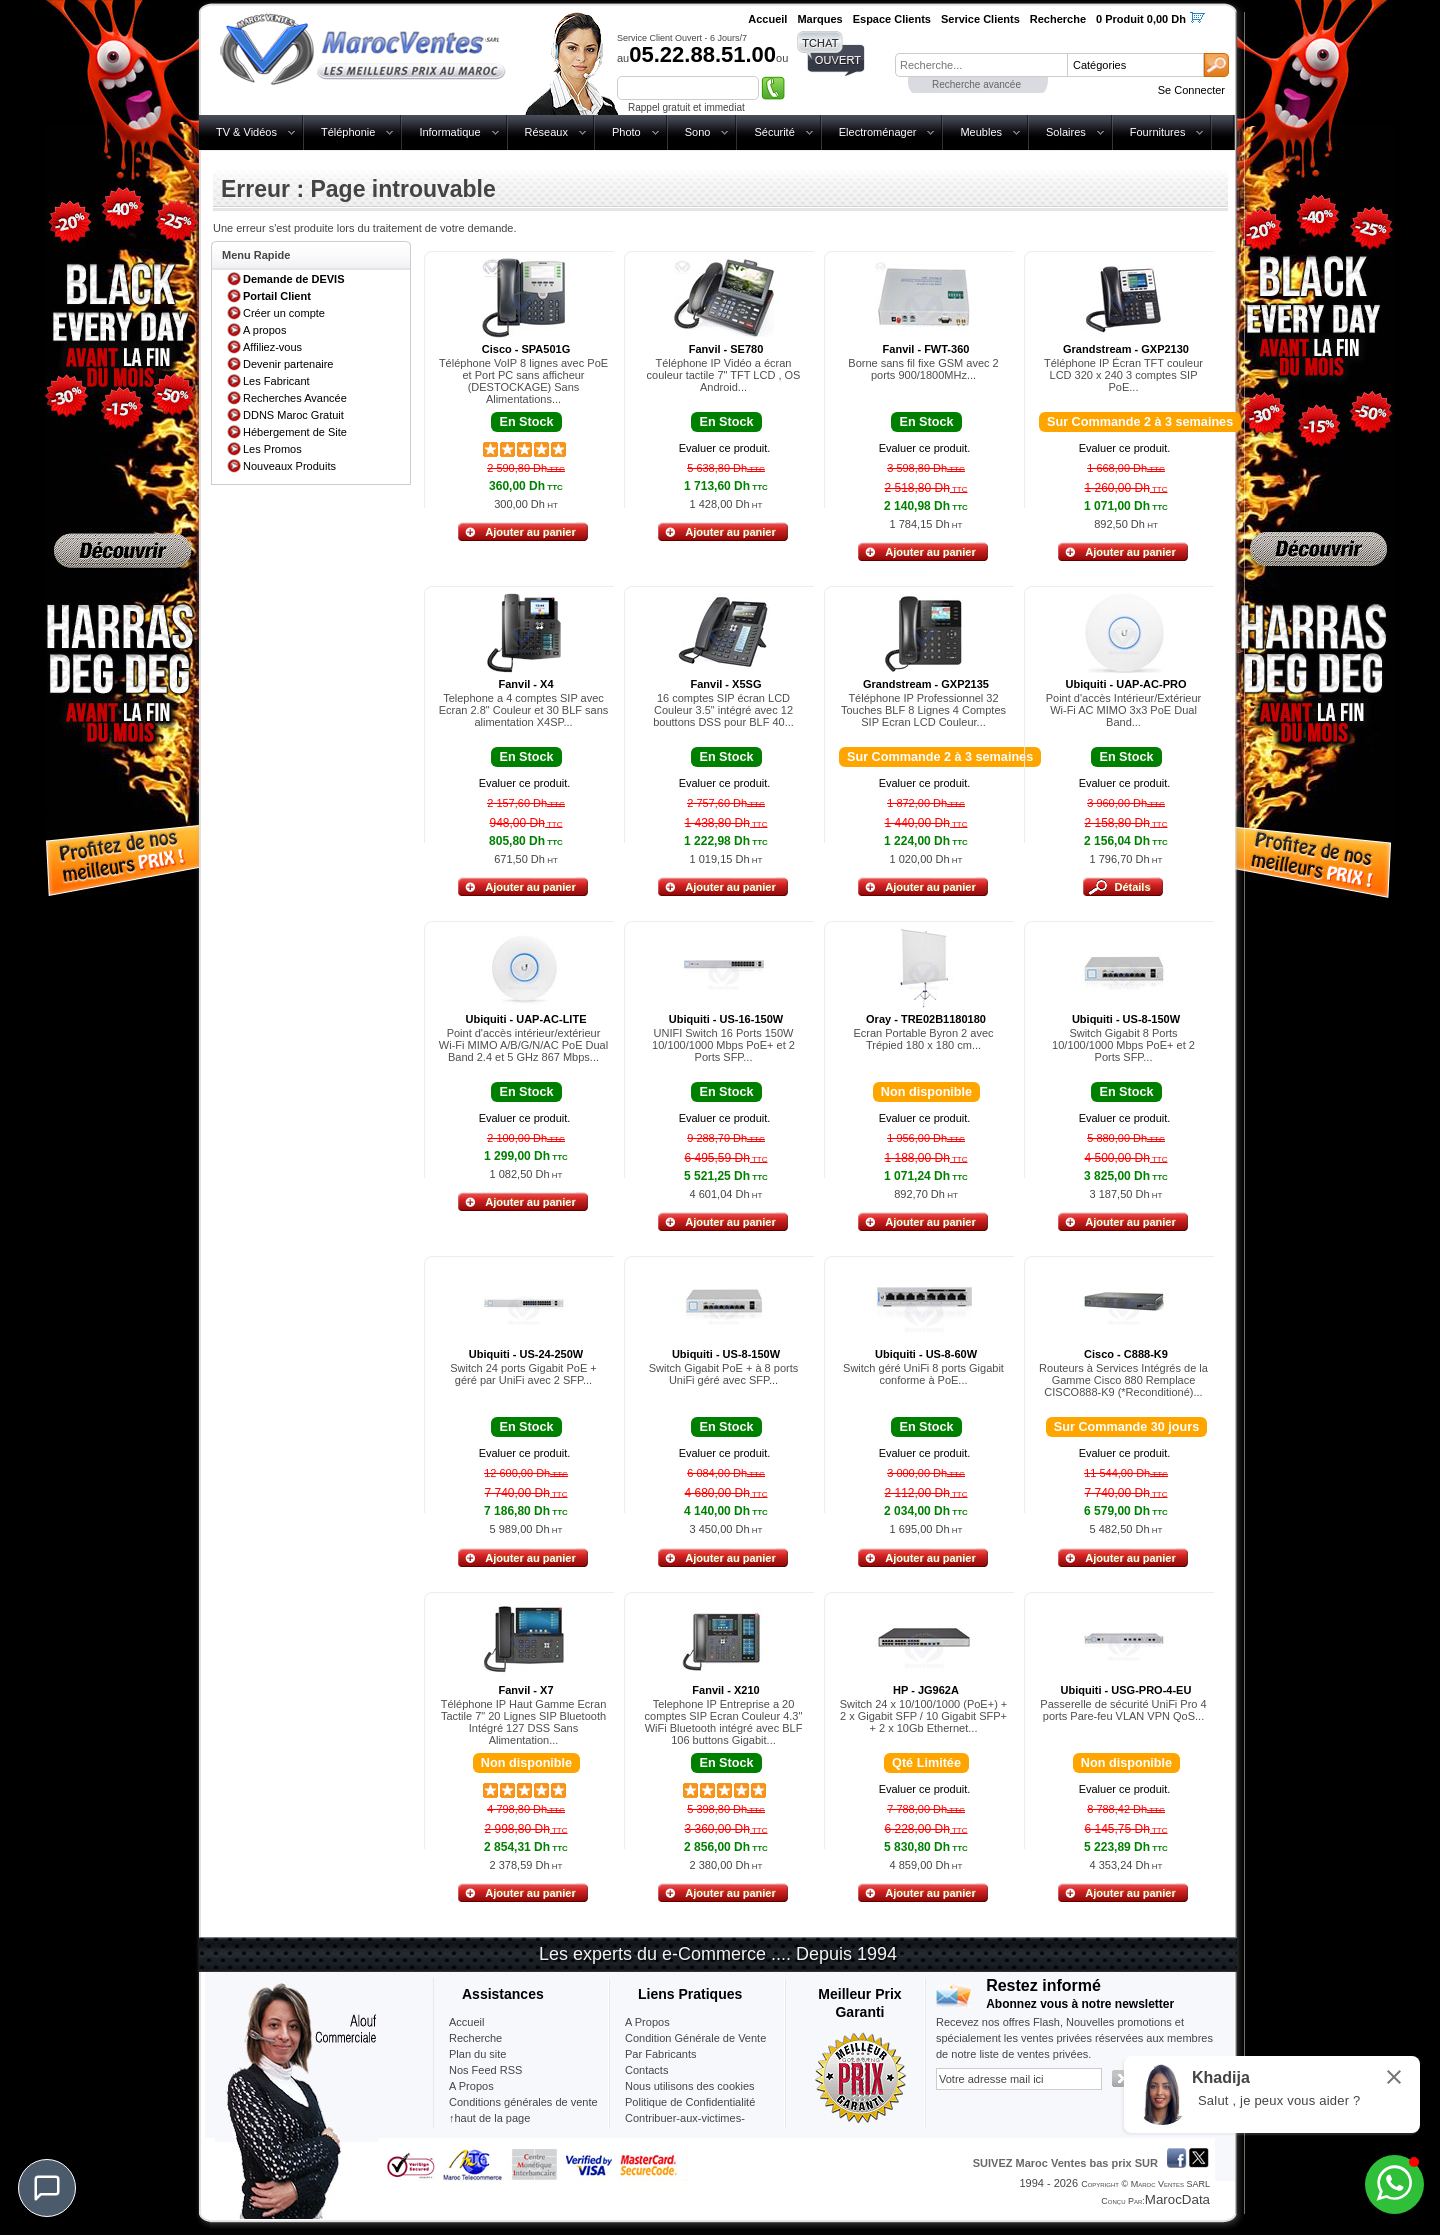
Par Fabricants (661, 2054)
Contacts (646, 2070)
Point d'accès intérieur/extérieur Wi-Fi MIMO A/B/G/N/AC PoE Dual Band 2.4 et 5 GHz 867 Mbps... (523, 1045)
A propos (264, 330)
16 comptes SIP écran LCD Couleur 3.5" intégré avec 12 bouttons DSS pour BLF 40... (723, 710)
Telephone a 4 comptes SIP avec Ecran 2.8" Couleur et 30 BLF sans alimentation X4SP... (524, 710)
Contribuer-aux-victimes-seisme (685, 2126)
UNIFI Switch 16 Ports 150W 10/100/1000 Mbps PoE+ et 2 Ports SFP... (723, 1045)
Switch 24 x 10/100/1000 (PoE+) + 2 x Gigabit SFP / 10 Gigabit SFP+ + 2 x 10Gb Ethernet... (924, 1716)
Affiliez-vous (272, 347)
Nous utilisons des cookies (690, 2086)
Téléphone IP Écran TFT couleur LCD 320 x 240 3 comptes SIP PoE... (1123, 375)
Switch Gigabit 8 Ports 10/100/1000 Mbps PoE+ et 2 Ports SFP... (1123, 1045)
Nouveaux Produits (289, 466)
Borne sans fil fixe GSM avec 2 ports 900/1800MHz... (923, 369)
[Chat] (47, 2188)
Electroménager (878, 132)
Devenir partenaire (288, 364)
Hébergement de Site (295, 432)
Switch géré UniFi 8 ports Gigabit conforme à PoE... (923, 1374)
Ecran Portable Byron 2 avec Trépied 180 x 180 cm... (923, 1039)
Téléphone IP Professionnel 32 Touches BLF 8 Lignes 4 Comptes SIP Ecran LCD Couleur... (923, 710)
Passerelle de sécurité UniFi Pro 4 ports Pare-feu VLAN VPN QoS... (1123, 1710)
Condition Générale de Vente (695, 2038)
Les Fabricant (276, 381)
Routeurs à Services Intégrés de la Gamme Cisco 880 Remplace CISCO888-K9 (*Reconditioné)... (1123, 1380)
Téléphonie (348, 132)
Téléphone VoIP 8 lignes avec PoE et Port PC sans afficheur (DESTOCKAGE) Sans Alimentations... (523, 381)
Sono (698, 132)
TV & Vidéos (246, 132)
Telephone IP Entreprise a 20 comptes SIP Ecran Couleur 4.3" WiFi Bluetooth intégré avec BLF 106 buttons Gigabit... (724, 1722)
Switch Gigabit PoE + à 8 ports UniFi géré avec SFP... (724, 1374)
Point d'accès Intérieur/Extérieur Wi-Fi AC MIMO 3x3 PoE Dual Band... (1124, 710)
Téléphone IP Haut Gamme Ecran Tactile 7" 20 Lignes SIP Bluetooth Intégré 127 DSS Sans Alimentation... (524, 1722)
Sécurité (774, 132)
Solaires (1066, 132)
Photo (626, 132)
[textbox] (981, 65)
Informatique (449, 132)
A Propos (647, 2022)
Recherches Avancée (295, 398)
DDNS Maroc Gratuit (293, 415)
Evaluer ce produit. (725, 448)
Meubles (981, 132)
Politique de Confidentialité (690, 2102)
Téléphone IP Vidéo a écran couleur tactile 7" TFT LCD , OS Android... (724, 375)
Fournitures (1158, 132)
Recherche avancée (976, 84)
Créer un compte (284, 313)
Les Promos (272, 449)
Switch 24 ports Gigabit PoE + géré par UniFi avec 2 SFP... (523, 1374)
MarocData (1177, 2199)
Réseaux (546, 132)
